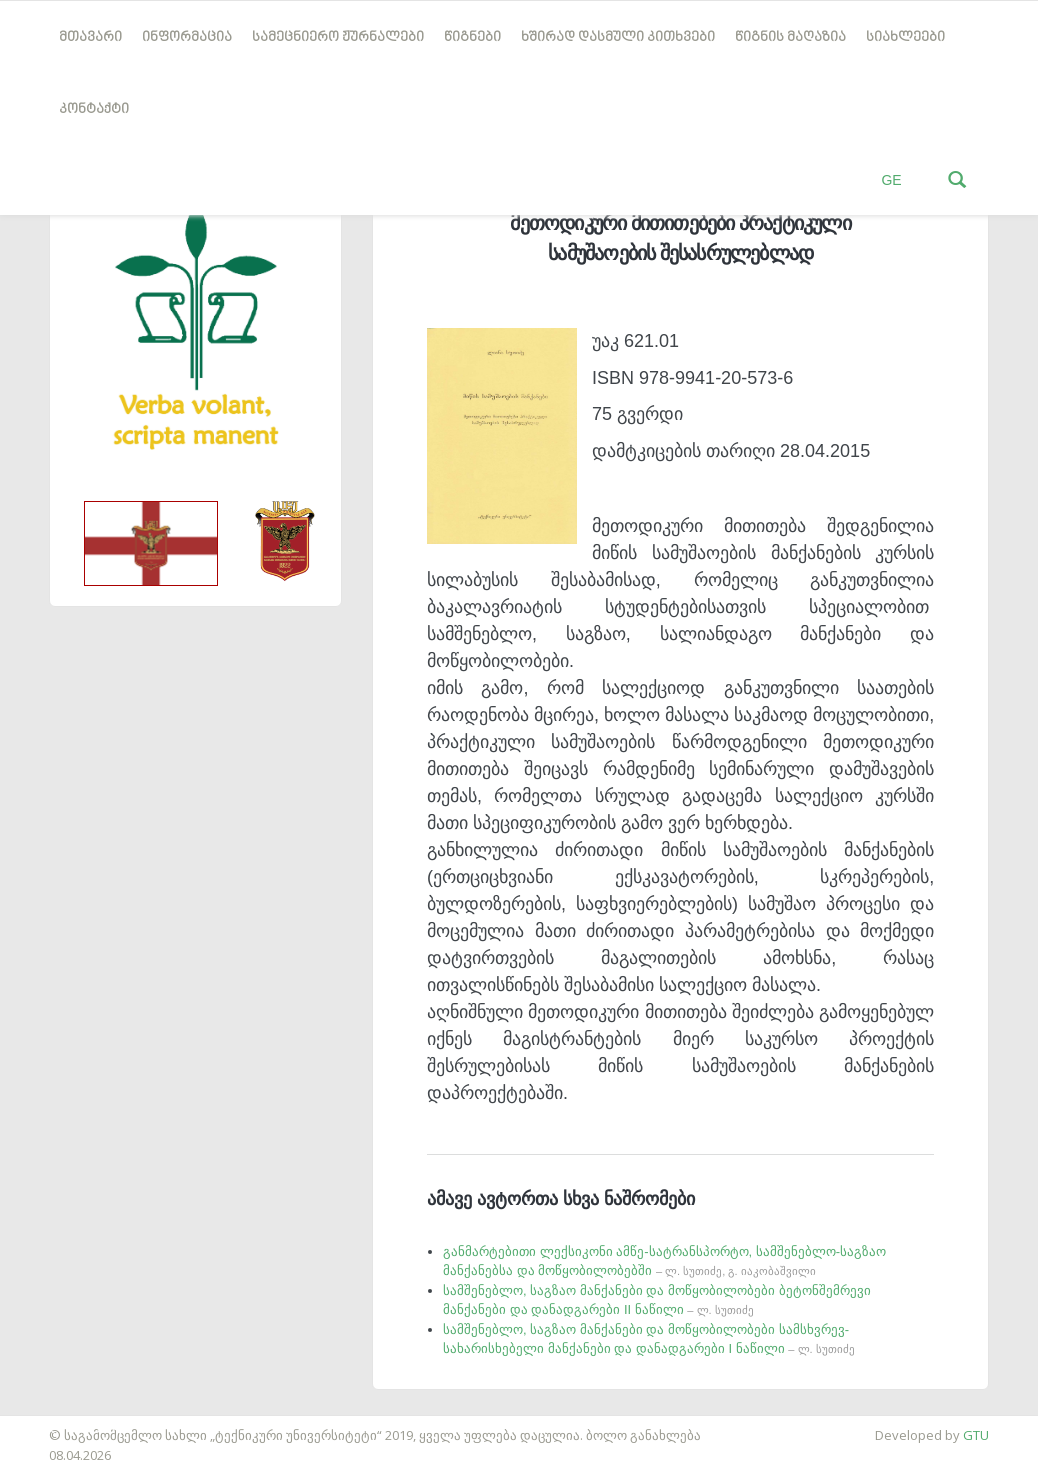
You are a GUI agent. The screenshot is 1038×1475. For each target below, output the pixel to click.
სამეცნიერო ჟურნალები (338, 37)
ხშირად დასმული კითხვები (618, 37)
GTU (976, 1435)
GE (891, 180)
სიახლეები (905, 37)
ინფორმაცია (187, 37)
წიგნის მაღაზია (790, 37)
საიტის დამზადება (59, 1425)
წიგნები (472, 37)
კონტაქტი (94, 109)
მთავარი (90, 37)
